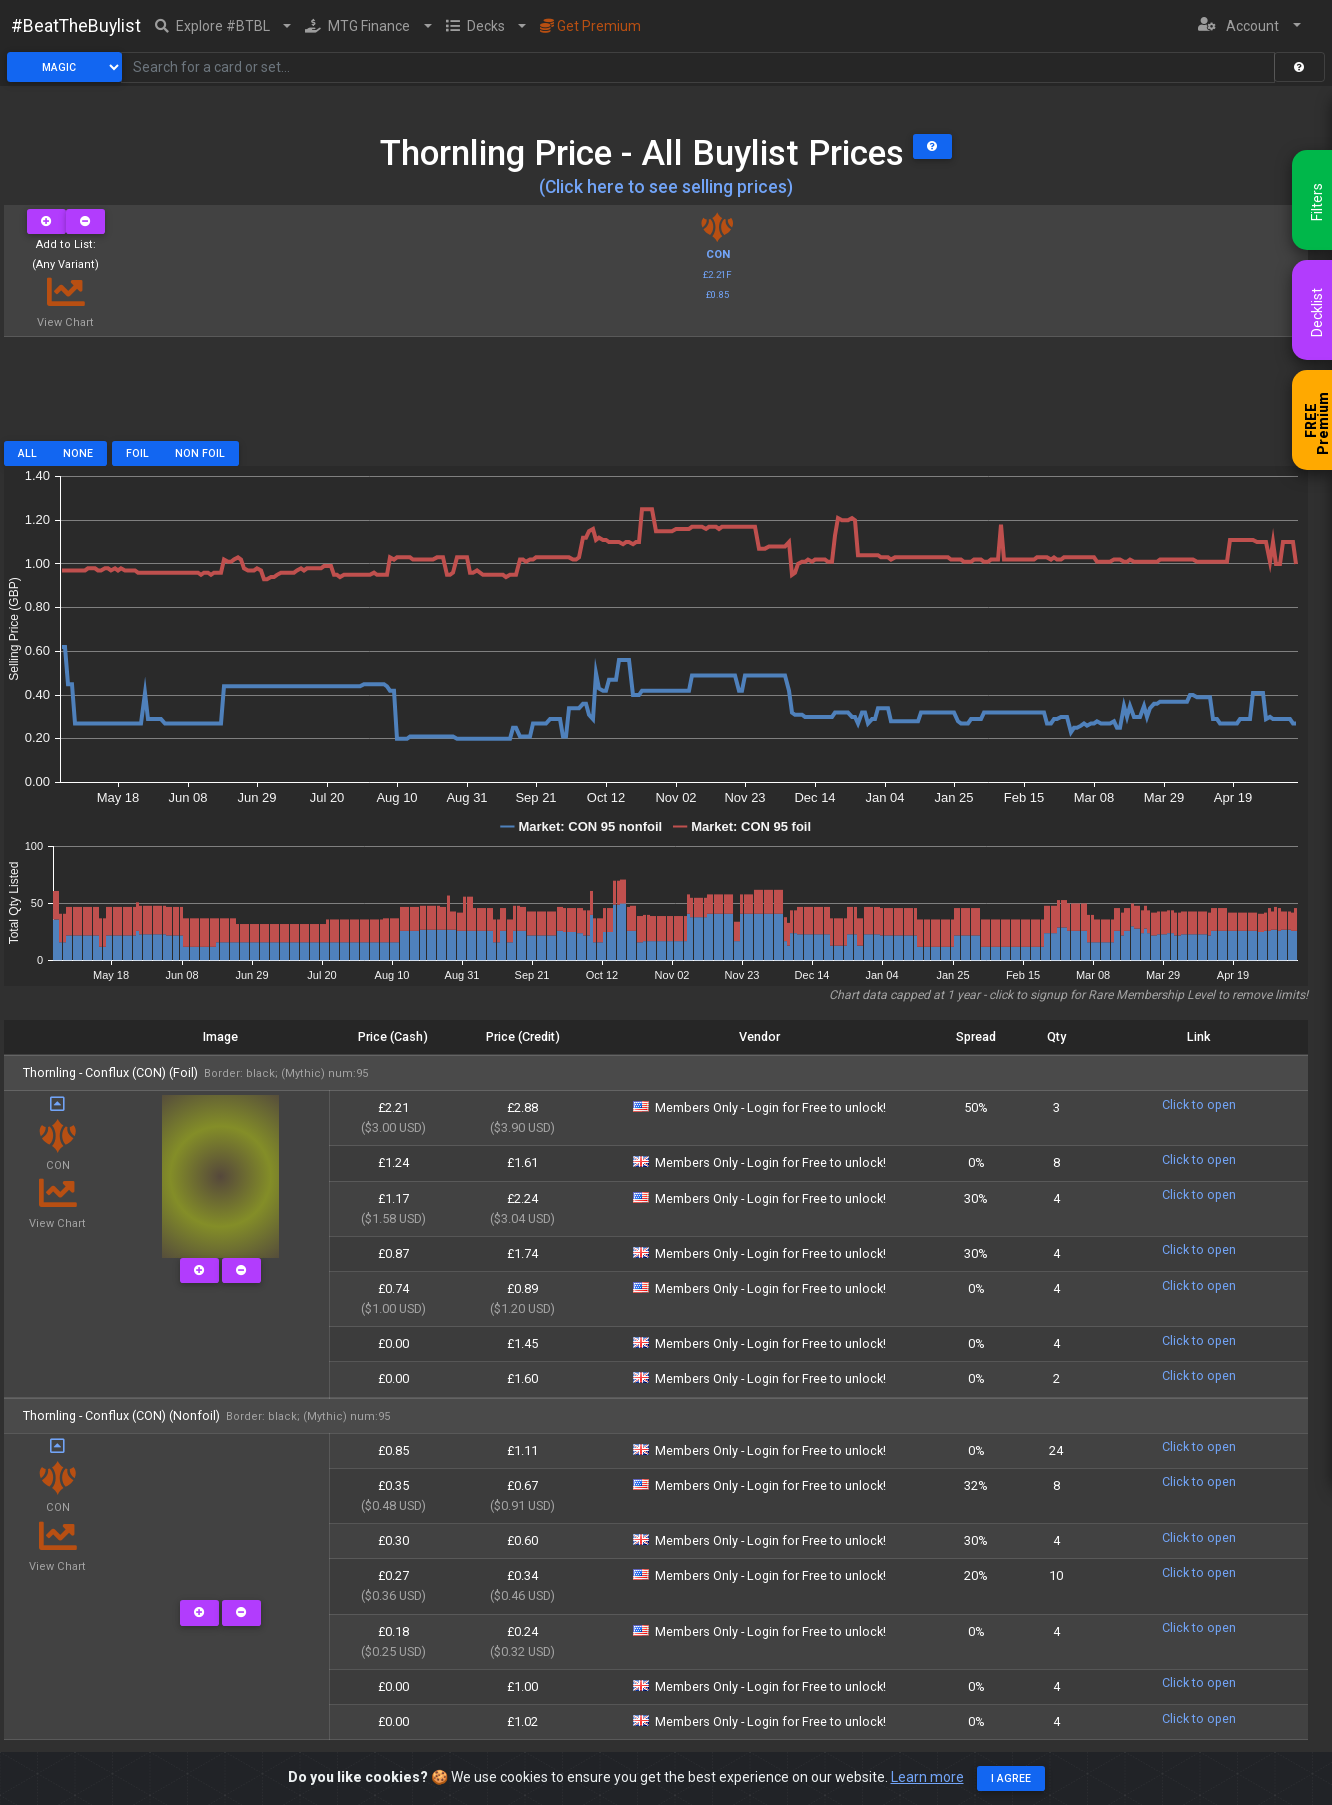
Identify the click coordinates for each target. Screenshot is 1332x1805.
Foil (137, 453)
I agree (1011, 1778)
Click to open (1199, 1104)
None (78, 453)
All (27, 453)
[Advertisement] (656, 396)
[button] (223, 26)
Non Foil (200, 453)
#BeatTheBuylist (76, 26)
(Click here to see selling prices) (666, 187)
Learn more (927, 1777)
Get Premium (590, 26)
